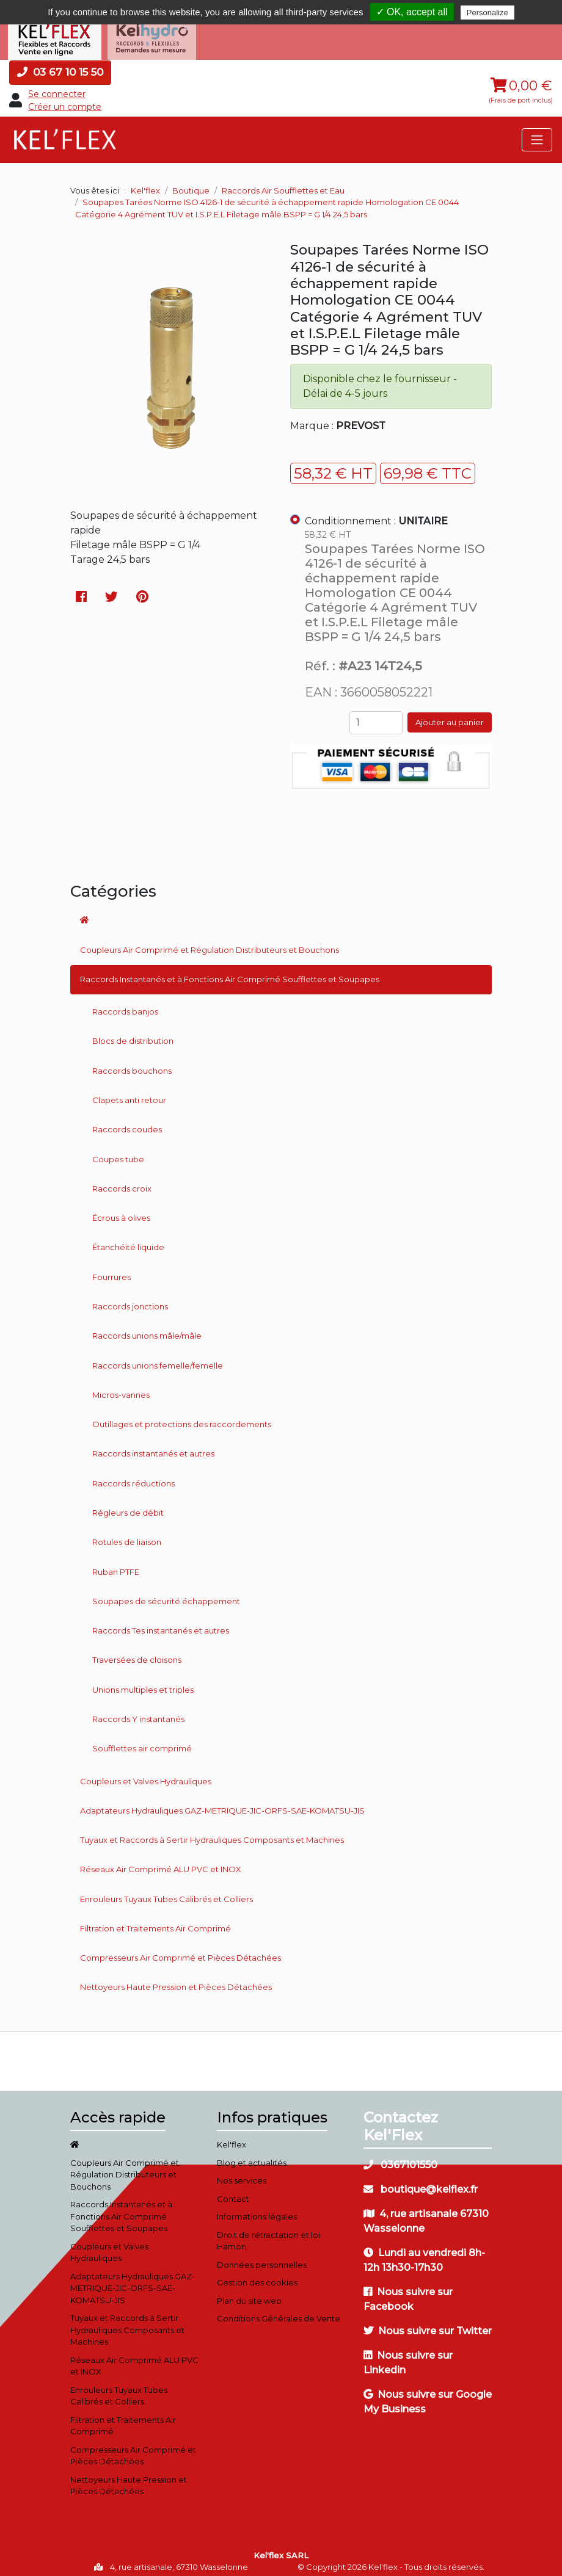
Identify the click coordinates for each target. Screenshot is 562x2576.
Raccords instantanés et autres (153, 1446)
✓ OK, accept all (412, 12)
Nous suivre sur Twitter (427, 2323)
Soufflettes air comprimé (142, 1741)
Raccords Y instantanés (138, 1712)
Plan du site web (249, 2293)
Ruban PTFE (115, 1564)
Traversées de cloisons (136, 1652)
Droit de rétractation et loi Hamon (268, 2234)
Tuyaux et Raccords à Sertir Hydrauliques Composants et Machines (212, 1832)
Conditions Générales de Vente (278, 2311)
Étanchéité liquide (128, 1240)
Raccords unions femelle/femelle (157, 1357)
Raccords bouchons (132, 1063)
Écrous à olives (121, 1210)
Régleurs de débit (128, 1505)
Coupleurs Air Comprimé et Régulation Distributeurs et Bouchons (209, 942)
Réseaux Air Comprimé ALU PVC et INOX (160, 1862)
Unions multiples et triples (143, 1682)
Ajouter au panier (449, 715)
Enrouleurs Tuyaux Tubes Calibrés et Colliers (166, 1892)
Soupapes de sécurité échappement (166, 1594)
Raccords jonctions (130, 1299)
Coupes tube (118, 1152)
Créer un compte (64, 99)
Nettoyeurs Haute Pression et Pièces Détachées (176, 1979)
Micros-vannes (121, 1387)
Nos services (241, 2173)
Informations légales (257, 2209)
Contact (233, 2191)
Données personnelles (262, 2257)
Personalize (487, 12)
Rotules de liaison (126, 1534)
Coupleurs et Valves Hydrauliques (145, 1773)
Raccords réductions (133, 1476)
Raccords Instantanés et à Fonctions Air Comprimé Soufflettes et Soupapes (229, 972)
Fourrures (111, 1270)
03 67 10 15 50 (60, 65)
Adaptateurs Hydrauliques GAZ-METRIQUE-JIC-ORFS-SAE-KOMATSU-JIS (222, 1803)
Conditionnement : (376, 513)
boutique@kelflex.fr (420, 2182)
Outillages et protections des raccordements (181, 1417)
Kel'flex (145, 183)
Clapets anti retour (129, 1093)
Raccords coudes (127, 1122)
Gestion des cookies (257, 2275)
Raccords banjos (125, 1004)
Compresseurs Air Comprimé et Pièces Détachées (180, 1950)
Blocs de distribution (132, 1033)
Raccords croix (121, 1181)
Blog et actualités (251, 2155)
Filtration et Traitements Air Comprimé (155, 1921)
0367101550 (400, 2157)
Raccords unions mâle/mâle (147, 1328)
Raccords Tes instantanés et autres (160, 1623)
